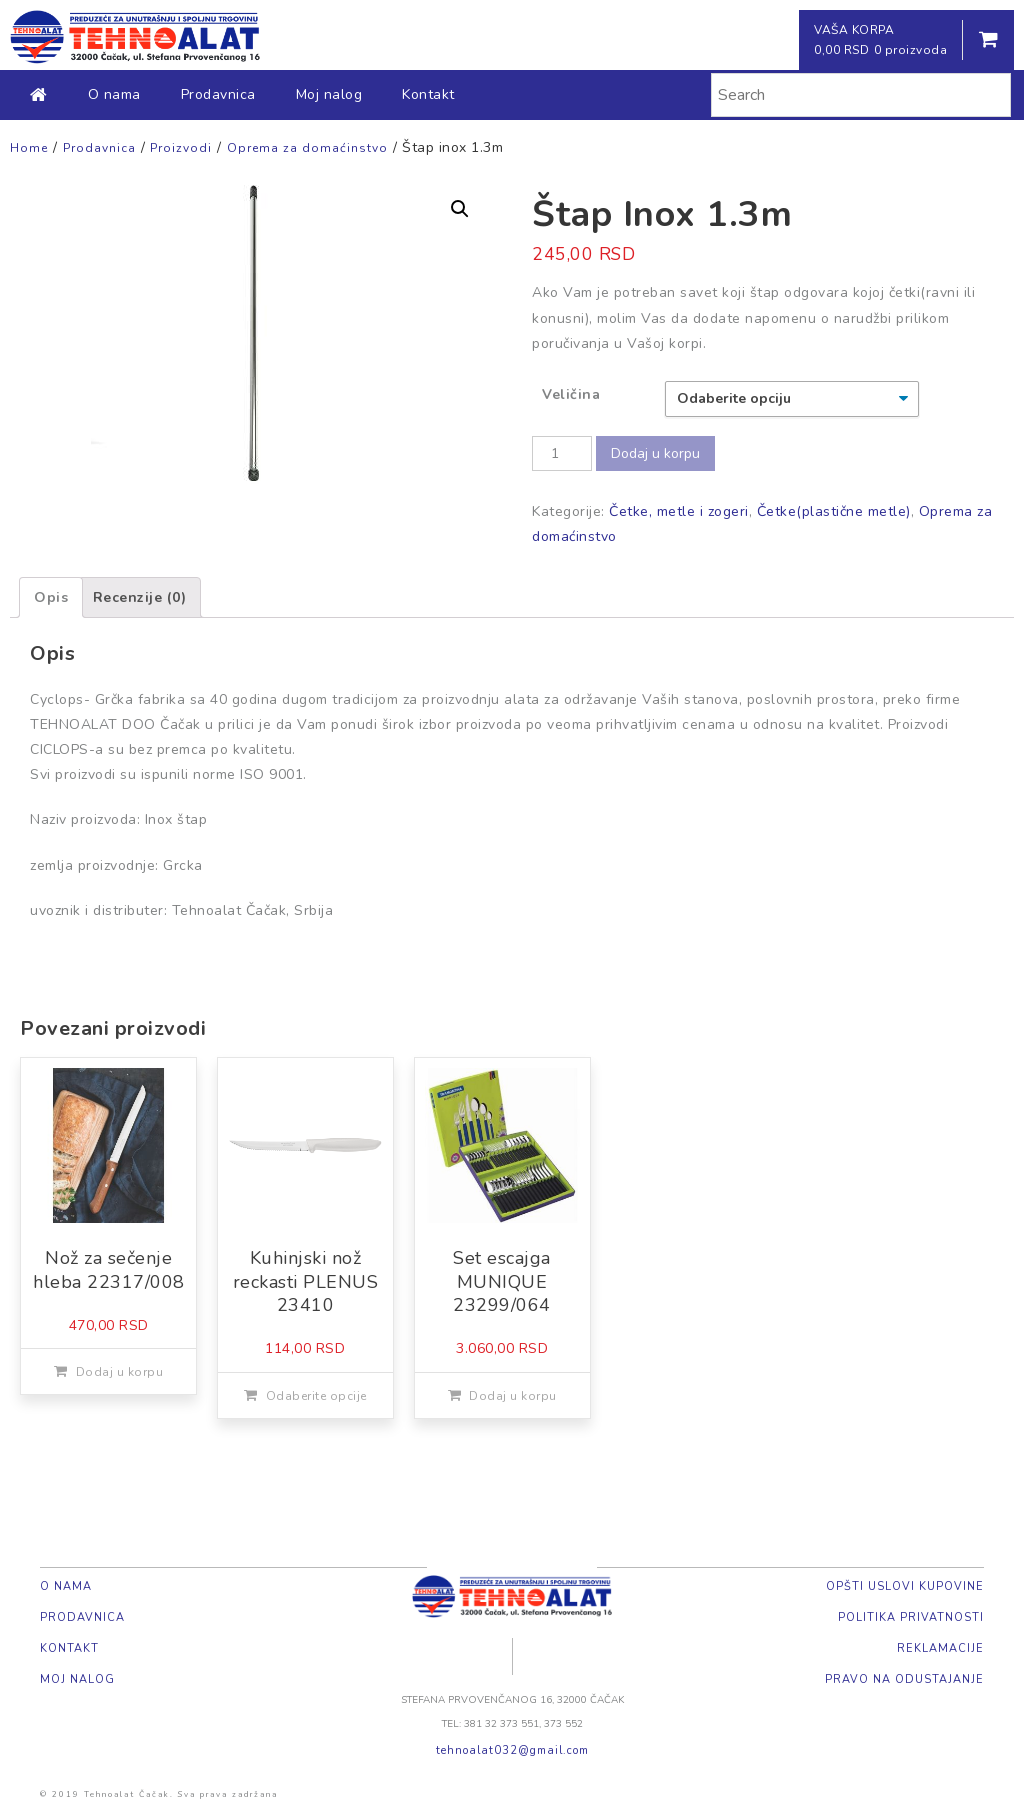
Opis (51, 597)
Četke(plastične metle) (834, 511)
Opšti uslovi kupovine (905, 1586)
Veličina (571, 394)
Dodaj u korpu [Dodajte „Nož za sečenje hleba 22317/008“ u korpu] (120, 1372)
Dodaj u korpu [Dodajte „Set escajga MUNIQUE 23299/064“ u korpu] (513, 1396)
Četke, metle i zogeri (679, 511)
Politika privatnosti (911, 1617)
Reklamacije (940, 1648)
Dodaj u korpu (655, 453)
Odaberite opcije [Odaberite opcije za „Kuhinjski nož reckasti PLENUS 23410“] (316, 1396)
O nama (114, 94)
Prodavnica (218, 94)
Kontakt (428, 94)
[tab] (51, 597)
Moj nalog (329, 94)
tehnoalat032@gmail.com (512, 1750)
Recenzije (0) (140, 597)
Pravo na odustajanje (904, 1679)
